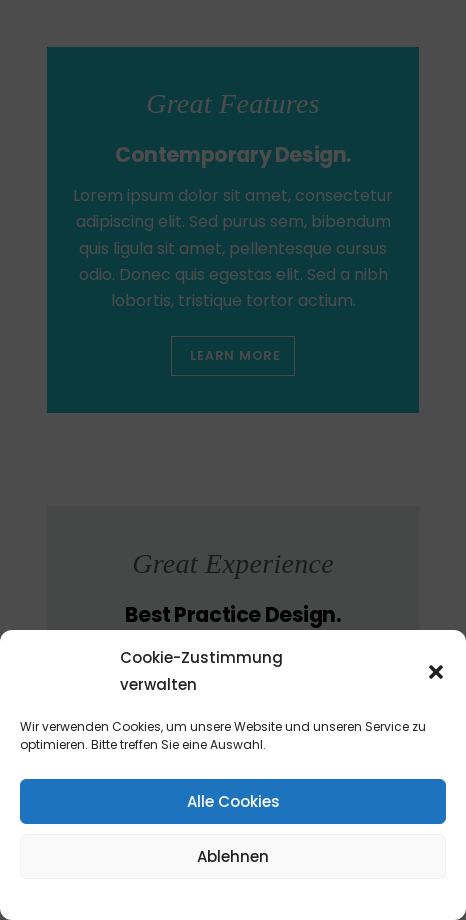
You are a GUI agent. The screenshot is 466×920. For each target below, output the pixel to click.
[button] (436, 672)
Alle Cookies (233, 801)
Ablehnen (233, 856)
